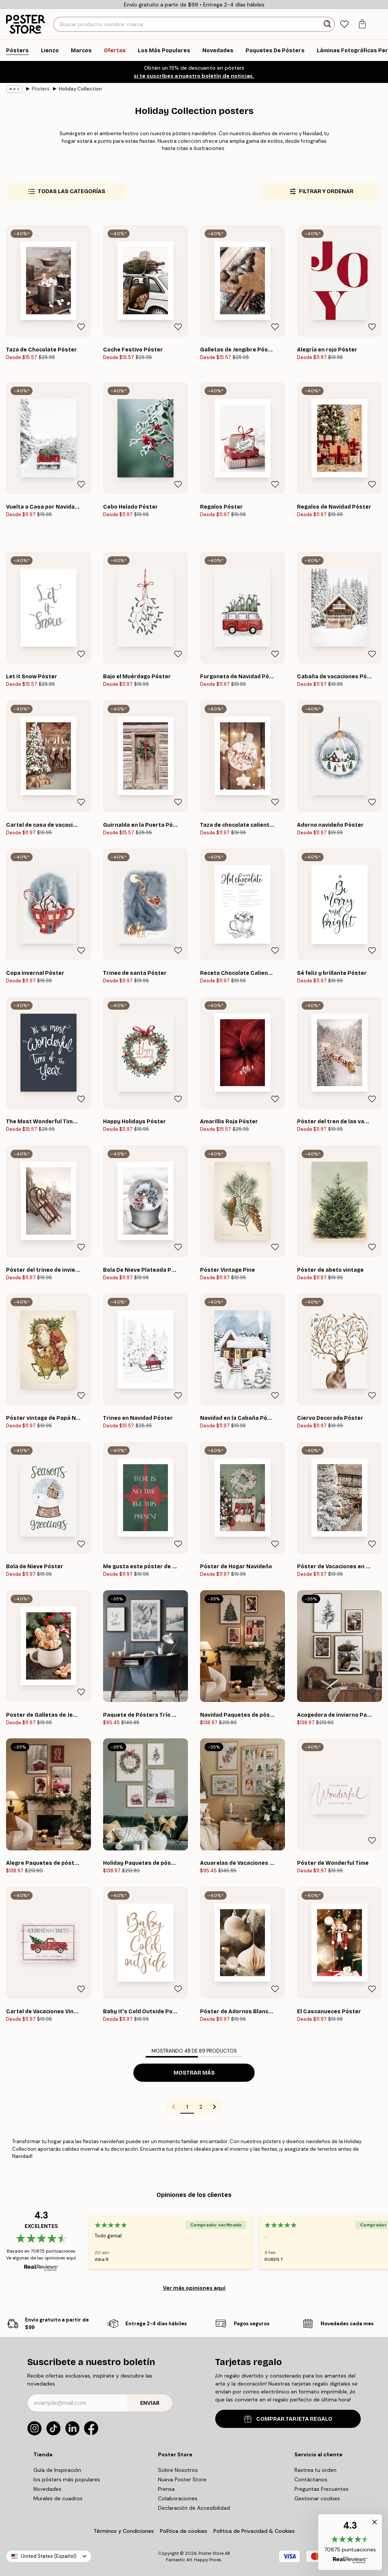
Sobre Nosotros (178, 2470)
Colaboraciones (177, 2498)
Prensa (166, 2488)
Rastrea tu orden (315, 2470)
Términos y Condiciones (124, 2531)
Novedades (47, 2488)
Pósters (41, 89)
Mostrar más (194, 2073)
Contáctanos (310, 2479)
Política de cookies (183, 2531)
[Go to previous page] (173, 2107)
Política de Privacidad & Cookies (254, 2531)
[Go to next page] (214, 2107)
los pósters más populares (66, 2479)
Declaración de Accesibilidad (194, 2507)
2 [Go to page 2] (200, 2106)
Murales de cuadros (58, 2498)
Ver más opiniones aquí (194, 2287)
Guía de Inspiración (57, 2470)
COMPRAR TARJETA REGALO (288, 2419)
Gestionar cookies (317, 2498)
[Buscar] (328, 24)
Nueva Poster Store (182, 2479)
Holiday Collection (80, 89)
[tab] (344, 24)
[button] (350, 2542)
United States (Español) (48, 2556)
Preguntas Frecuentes (321, 2488)
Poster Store (211, 2553)
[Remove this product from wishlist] (81, 327)
